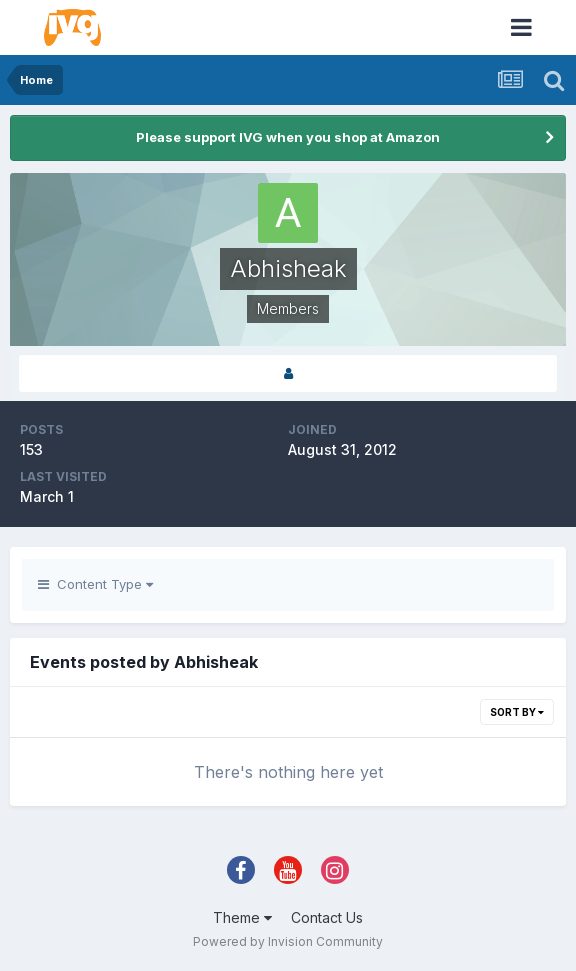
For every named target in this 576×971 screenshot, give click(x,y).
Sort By (517, 712)
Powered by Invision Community (288, 941)
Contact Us (327, 917)
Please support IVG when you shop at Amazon (288, 137)
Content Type (95, 584)
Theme (242, 917)
